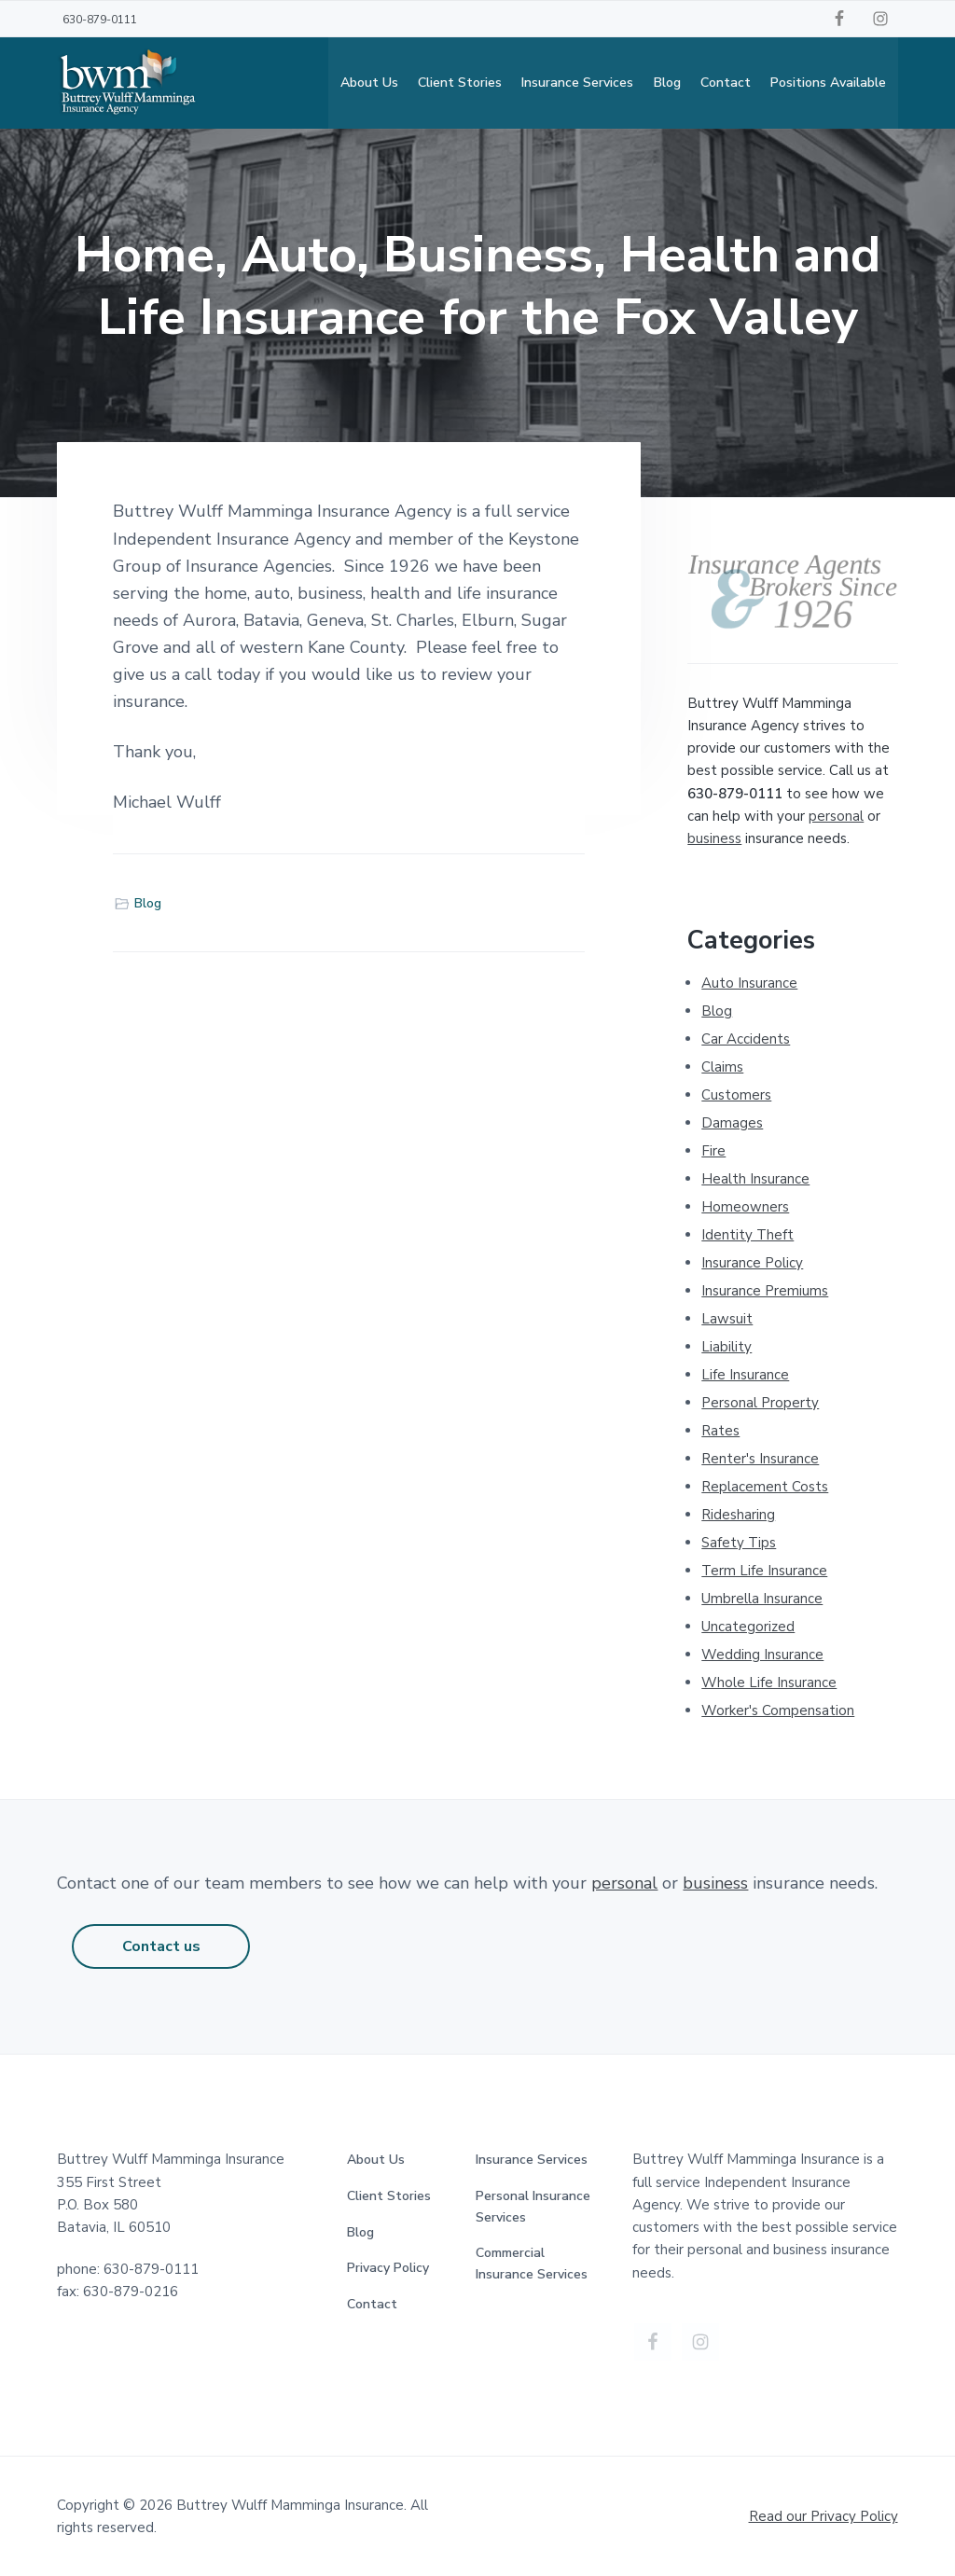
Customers (736, 1095)
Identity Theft (747, 1235)
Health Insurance (755, 1179)
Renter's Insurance (760, 1458)
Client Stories (389, 2196)
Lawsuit (727, 1318)
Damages (732, 1123)
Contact (372, 2304)
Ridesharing (738, 1514)
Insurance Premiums (764, 1290)
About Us (376, 2159)
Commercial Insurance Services (532, 2263)
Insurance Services (532, 2159)
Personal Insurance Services (533, 2206)
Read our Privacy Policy (823, 2516)
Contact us (161, 1946)
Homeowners (745, 1207)
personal (836, 816)
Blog (147, 903)
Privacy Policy (388, 2268)
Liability (726, 1346)
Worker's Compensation (777, 1710)
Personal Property (760, 1402)
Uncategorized (748, 1626)
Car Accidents (745, 1039)
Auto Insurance (749, 983)
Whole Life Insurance (769, 1682)
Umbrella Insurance (762, 1598)
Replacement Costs (764, 1486)
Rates (720, 1430)
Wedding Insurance (762, 1654)
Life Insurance (745, 1374)
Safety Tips (738, 1542)
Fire (713, 1151)
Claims (722, 1067)
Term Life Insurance (764, 1570)
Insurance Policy (752, 1262)
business (714, 838)
